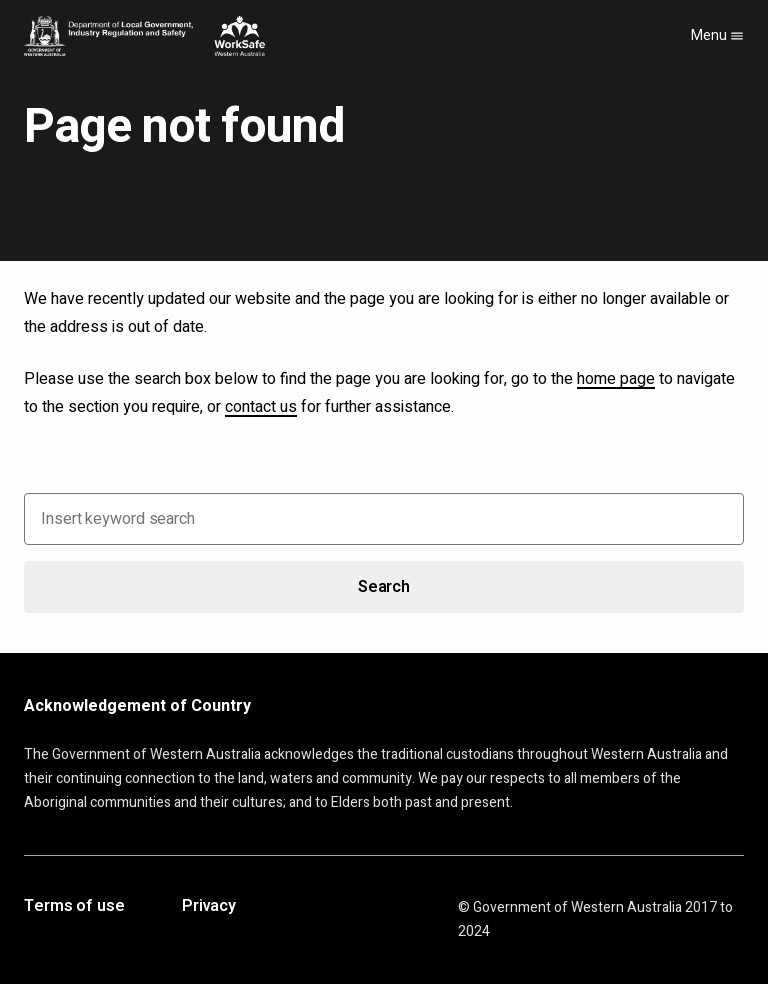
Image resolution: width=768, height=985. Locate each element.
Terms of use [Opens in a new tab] (74, 907)
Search (384, 587)
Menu (717, 35)
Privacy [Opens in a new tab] (209, 907)
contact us (261, 407)
